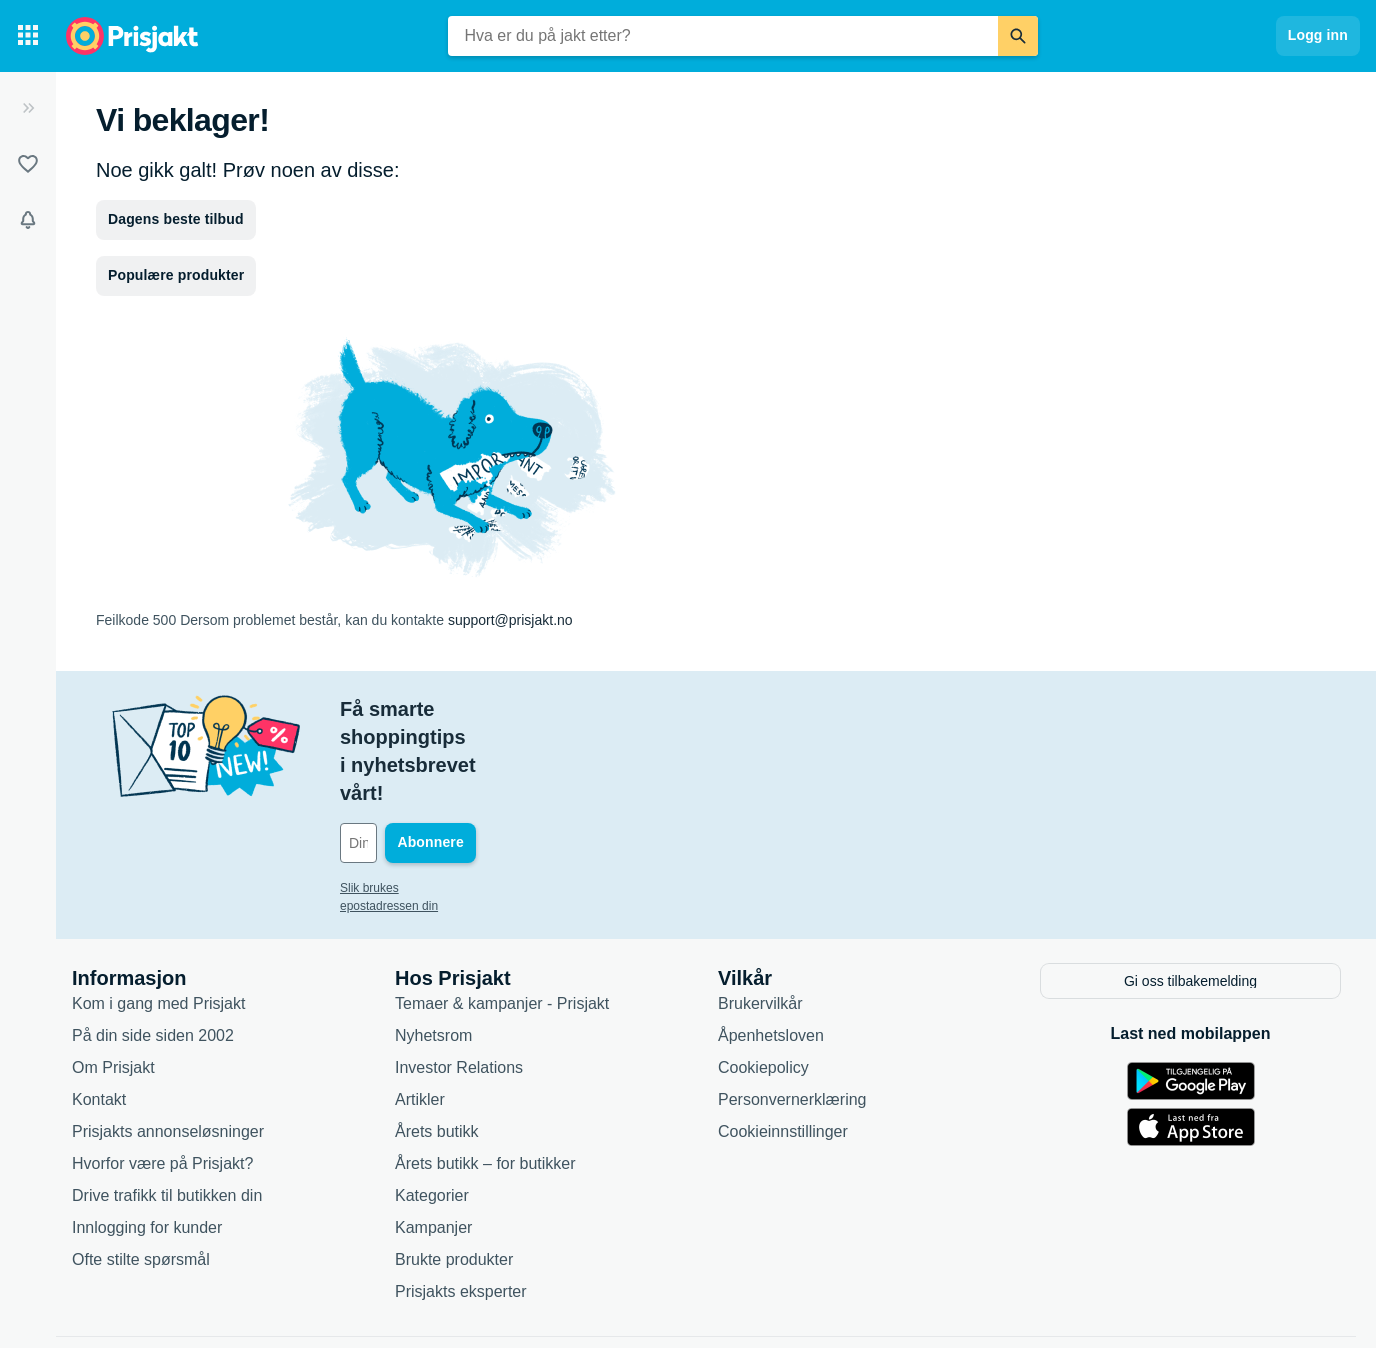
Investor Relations (459, 980)
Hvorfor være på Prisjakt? (162, 1076)
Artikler (420, 1012)
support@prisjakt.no (510, 620)
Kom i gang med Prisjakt (158, 916)
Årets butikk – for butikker (485, 1076)
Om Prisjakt (113, 980)
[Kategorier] (28, 36)
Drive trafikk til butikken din (167, 1108)
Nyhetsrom (433, 948)
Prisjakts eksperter (461, 1204)
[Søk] (1018, 36)
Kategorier (432, 1108)
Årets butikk (437, 1044)
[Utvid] (28, 108)
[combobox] (723, 36)
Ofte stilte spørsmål (141, 1172)
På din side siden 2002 (153, 948)
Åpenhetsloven (771, 948)
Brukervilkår (760, 916)
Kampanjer (433, 1140)
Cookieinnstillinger (783, 1044)
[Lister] (28, 164)
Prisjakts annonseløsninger (168, 1044)
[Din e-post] (475, 759)
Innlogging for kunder (147, 1140)
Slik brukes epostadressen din (420, 804)
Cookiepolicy (763, 980)
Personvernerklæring (792, 1012)
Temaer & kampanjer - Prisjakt (502, 916)
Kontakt (99, 1012)
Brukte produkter (454, 1172)
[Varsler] (28, 220)
